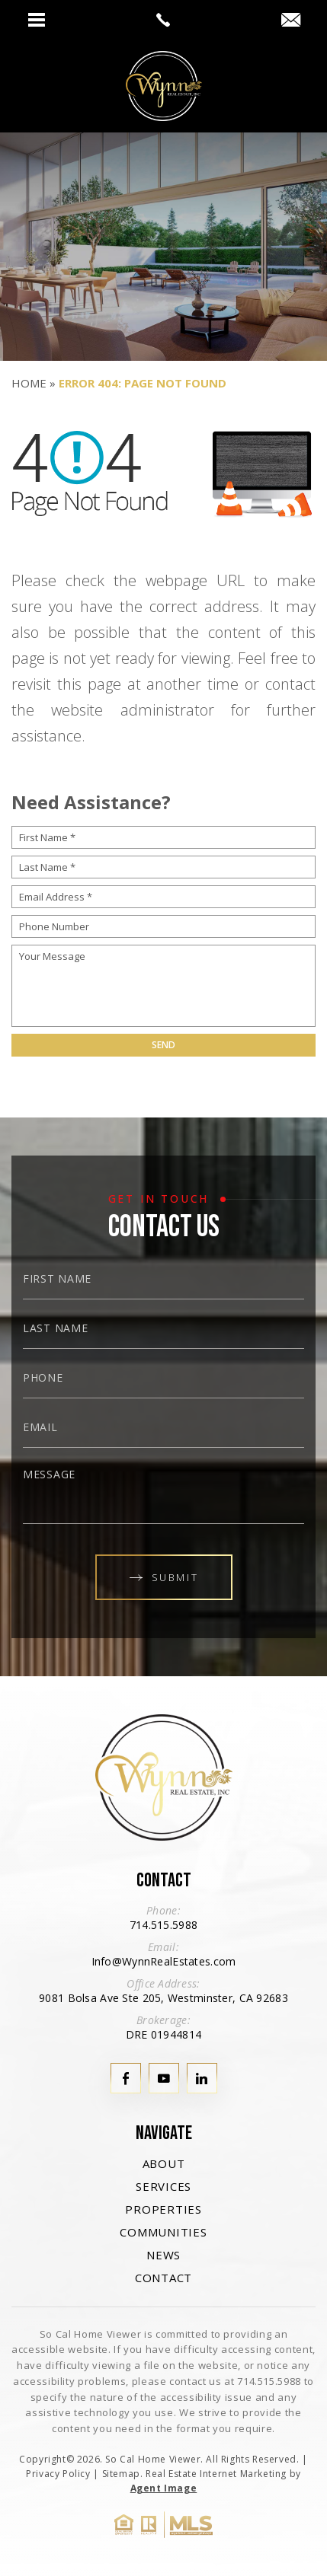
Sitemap (121, 2473)
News (163, 2254)
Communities (163, 2232)
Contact (163, 2277)
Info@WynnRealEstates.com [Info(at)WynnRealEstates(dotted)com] (163, 1961)
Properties (163, 2209)
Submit (164, 1577)
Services (163, 2186)
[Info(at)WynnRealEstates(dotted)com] (290, 20)
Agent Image (163, 2488)
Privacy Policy (58, 2473)
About (164, 2163)
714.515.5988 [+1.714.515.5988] (163, 1925)
